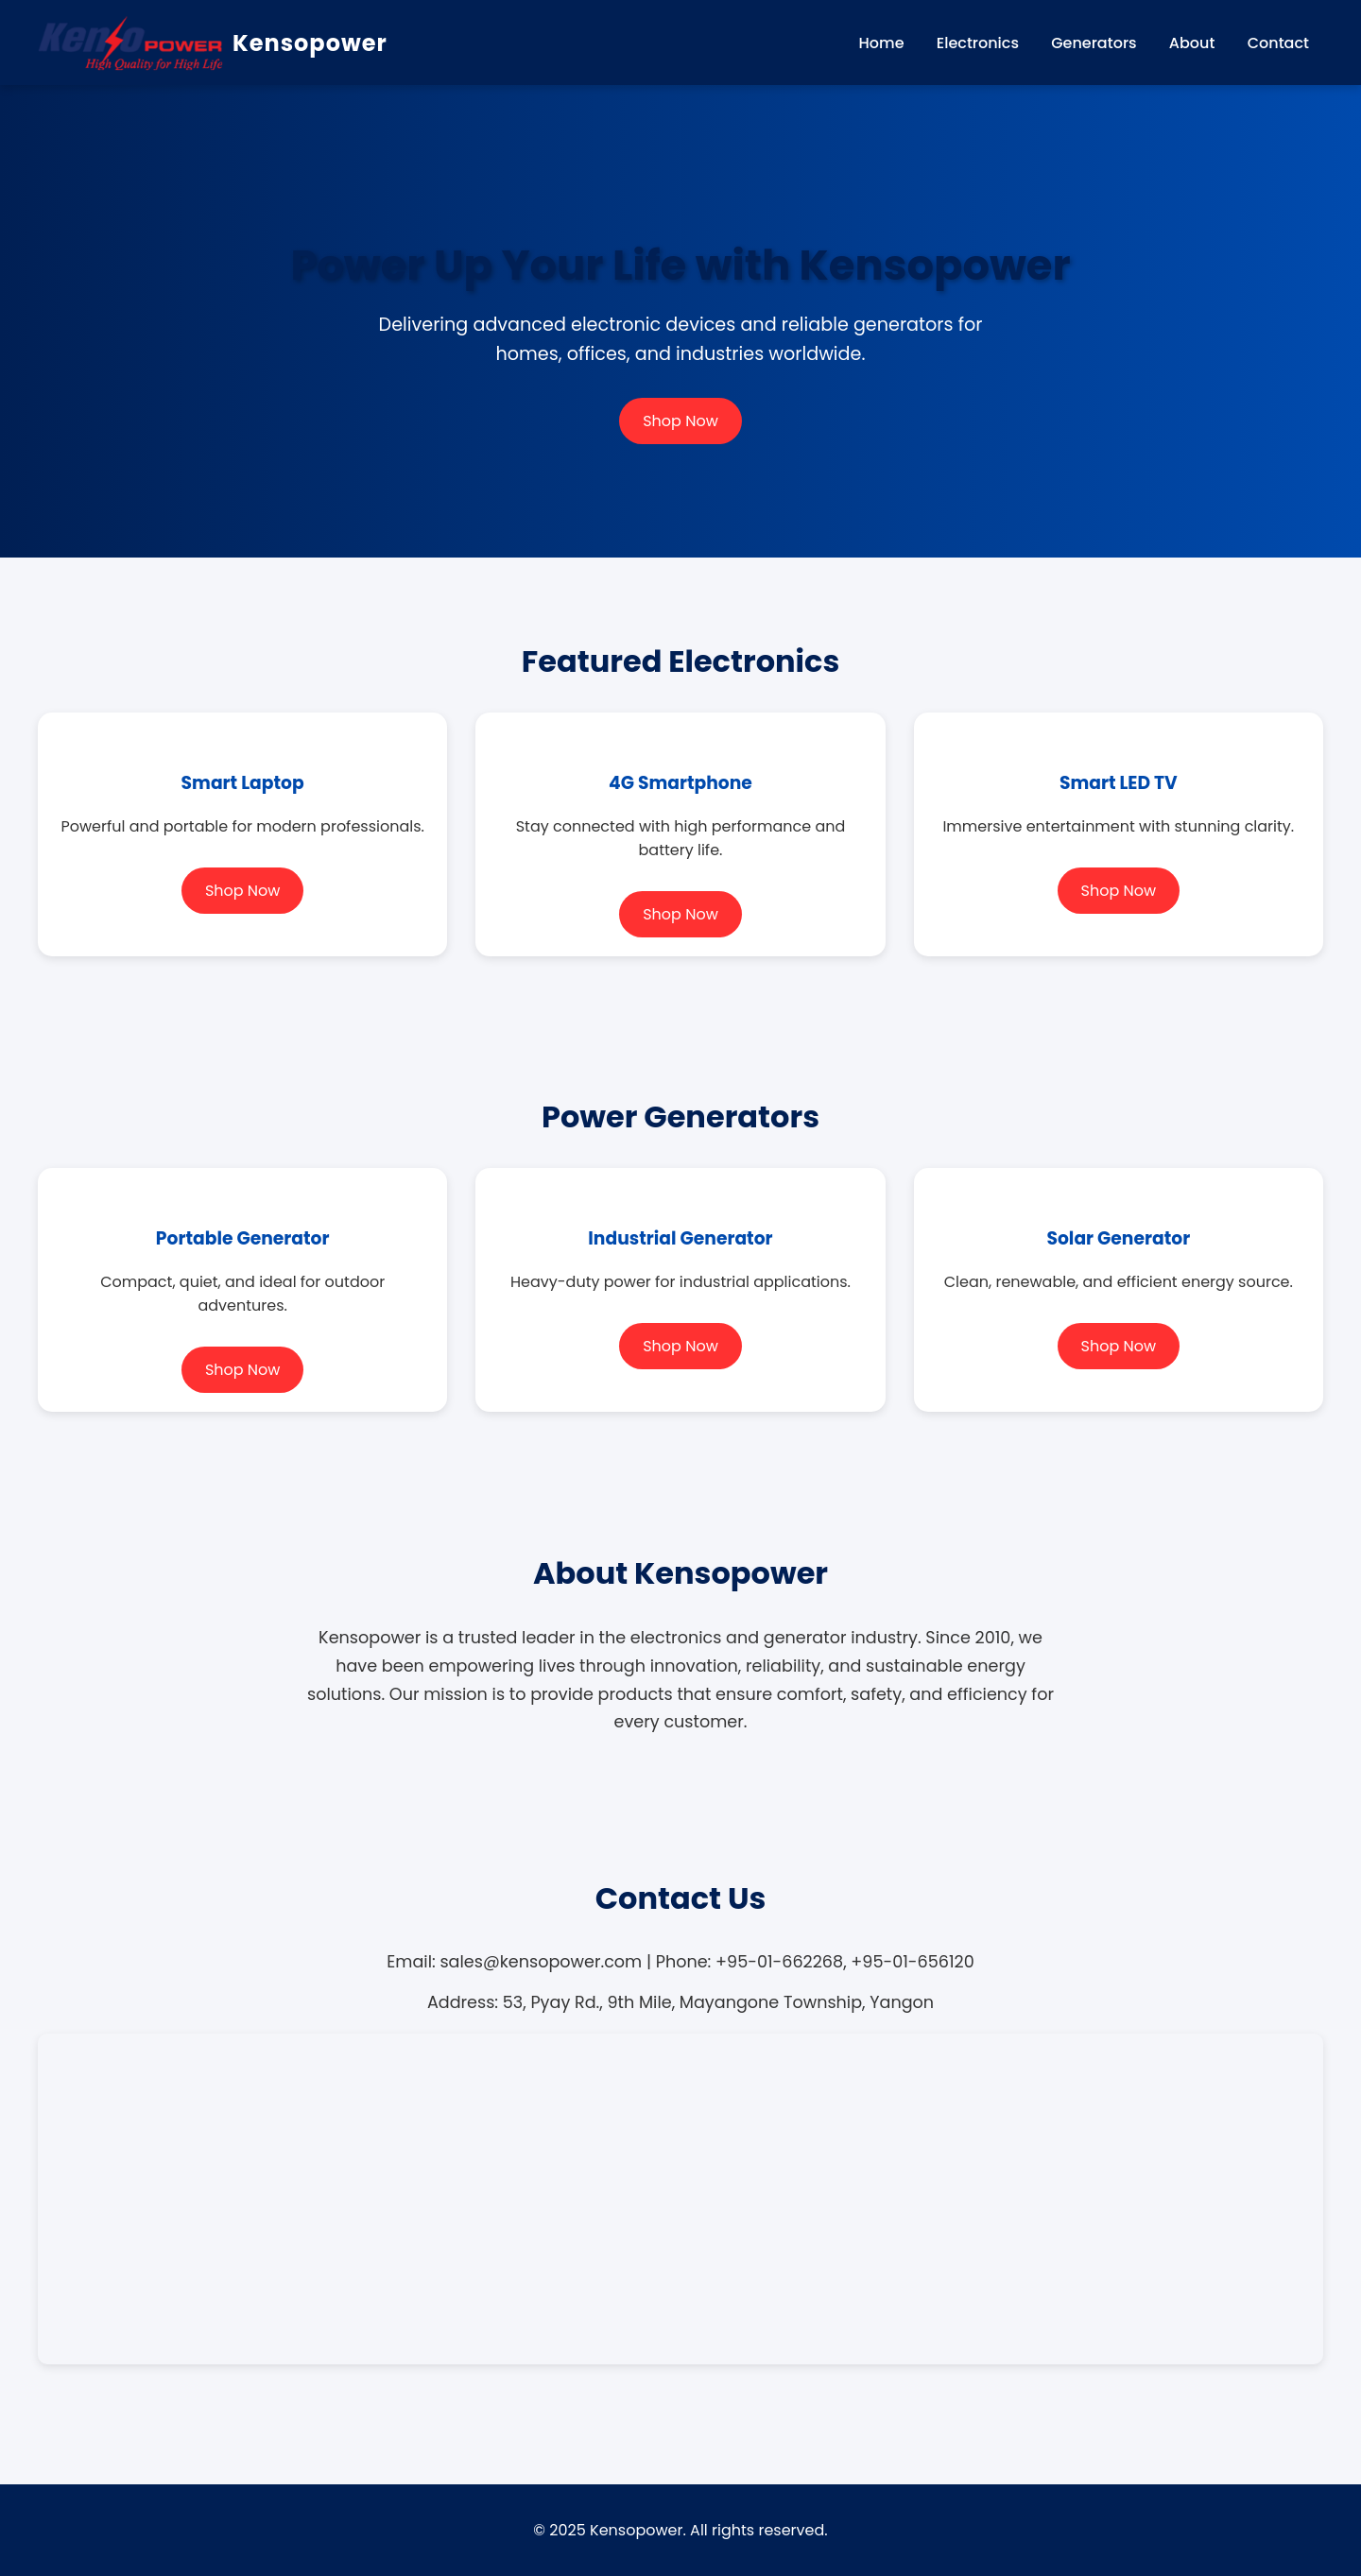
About (1192, 43)
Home (881, 43)
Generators (1093, 43)
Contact (1278, 43)
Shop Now (680, 421)
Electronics (978, 43)
